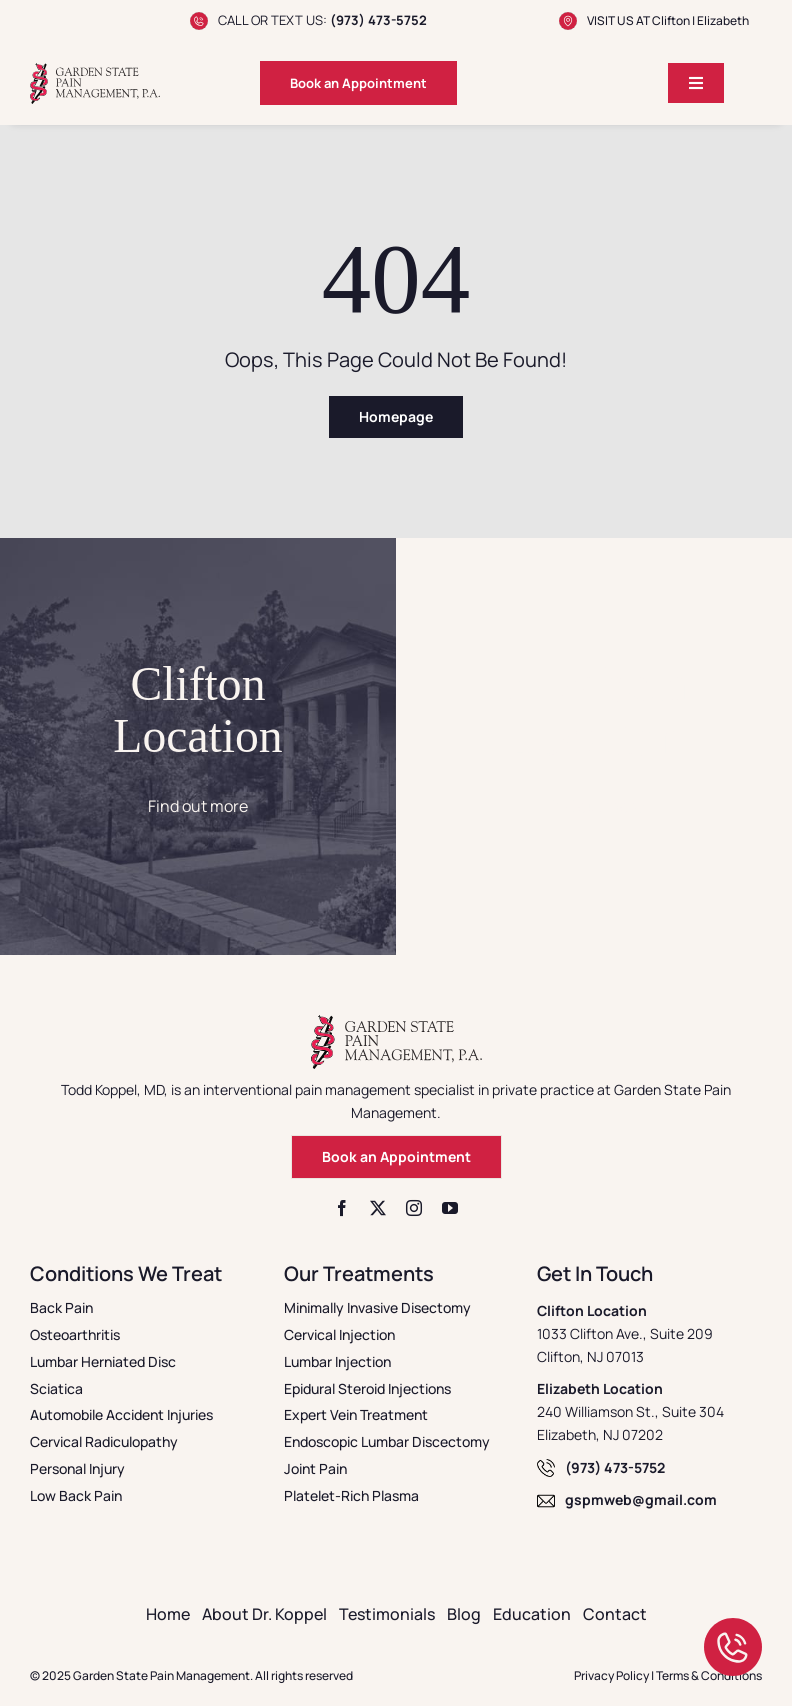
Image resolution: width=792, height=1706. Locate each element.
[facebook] (342, 1208)
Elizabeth (723, 20)
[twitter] (378, 1208)
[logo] (95, 71)
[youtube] (450, 1208)
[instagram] (414, 1208)
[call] (733, 1626)
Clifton (671, 20)
